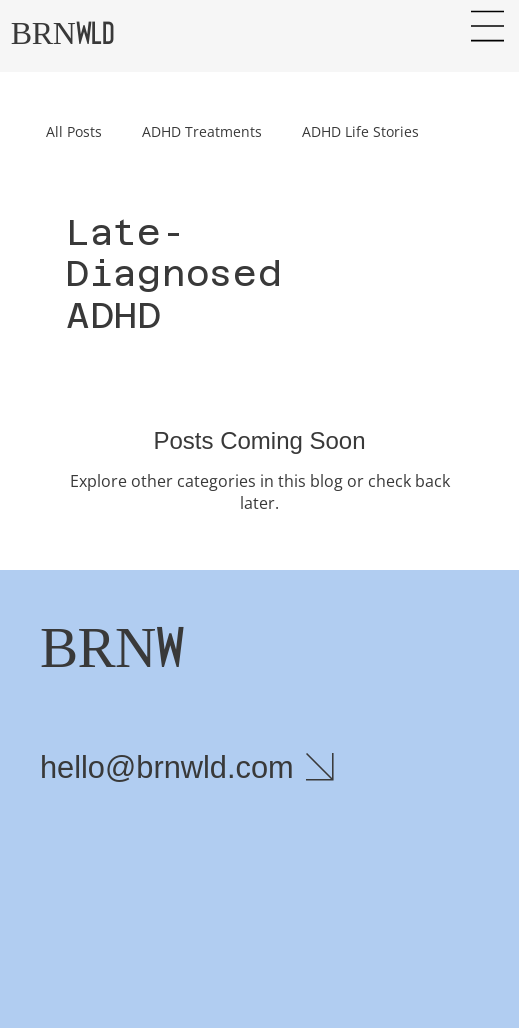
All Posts (74, 131)
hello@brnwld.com (167, 767)
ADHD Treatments (202, 131)
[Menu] (487, 26)
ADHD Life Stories (360, 131)
